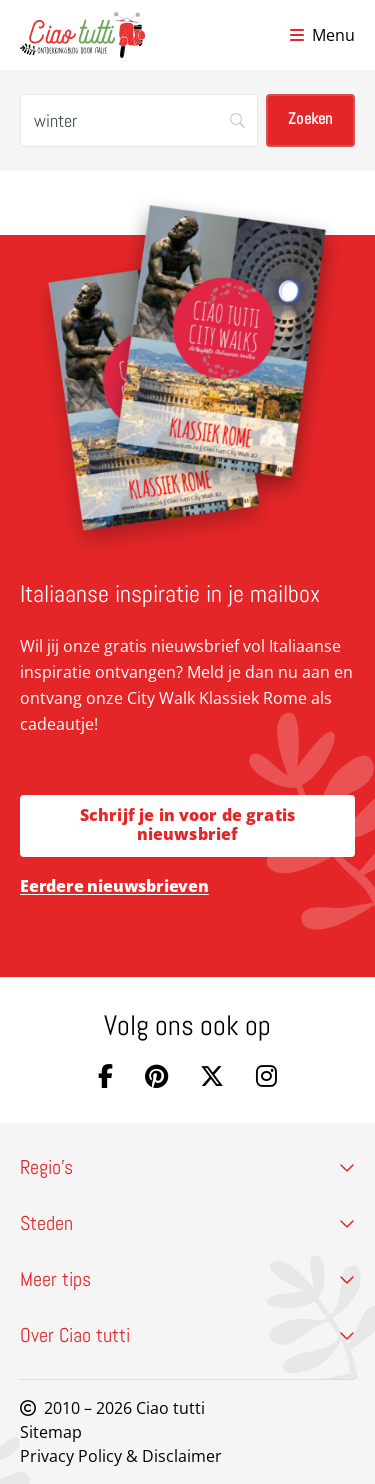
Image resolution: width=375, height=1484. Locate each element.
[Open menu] (322, 35)
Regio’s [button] (187, 1167)
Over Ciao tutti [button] (187, 1335)
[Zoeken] (139, 120)
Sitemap (51, 1432)
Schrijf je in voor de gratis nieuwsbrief (187, 824)
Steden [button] (187, 1223)
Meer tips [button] (187, 1279)
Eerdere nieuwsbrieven (114, 886)
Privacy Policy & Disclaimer (121, 1456)
